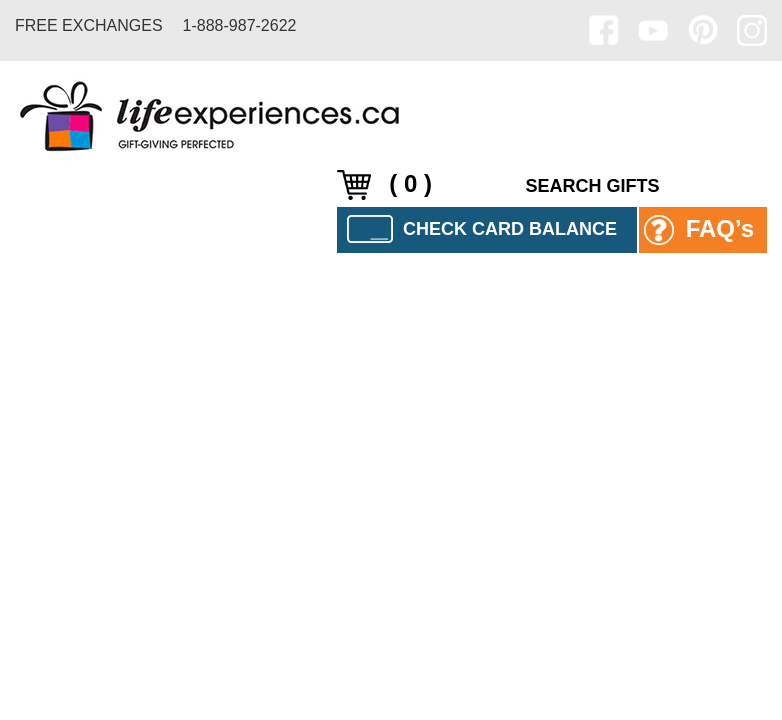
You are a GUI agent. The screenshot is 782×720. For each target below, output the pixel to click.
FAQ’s (699, 230)
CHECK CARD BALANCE (482, 229)
